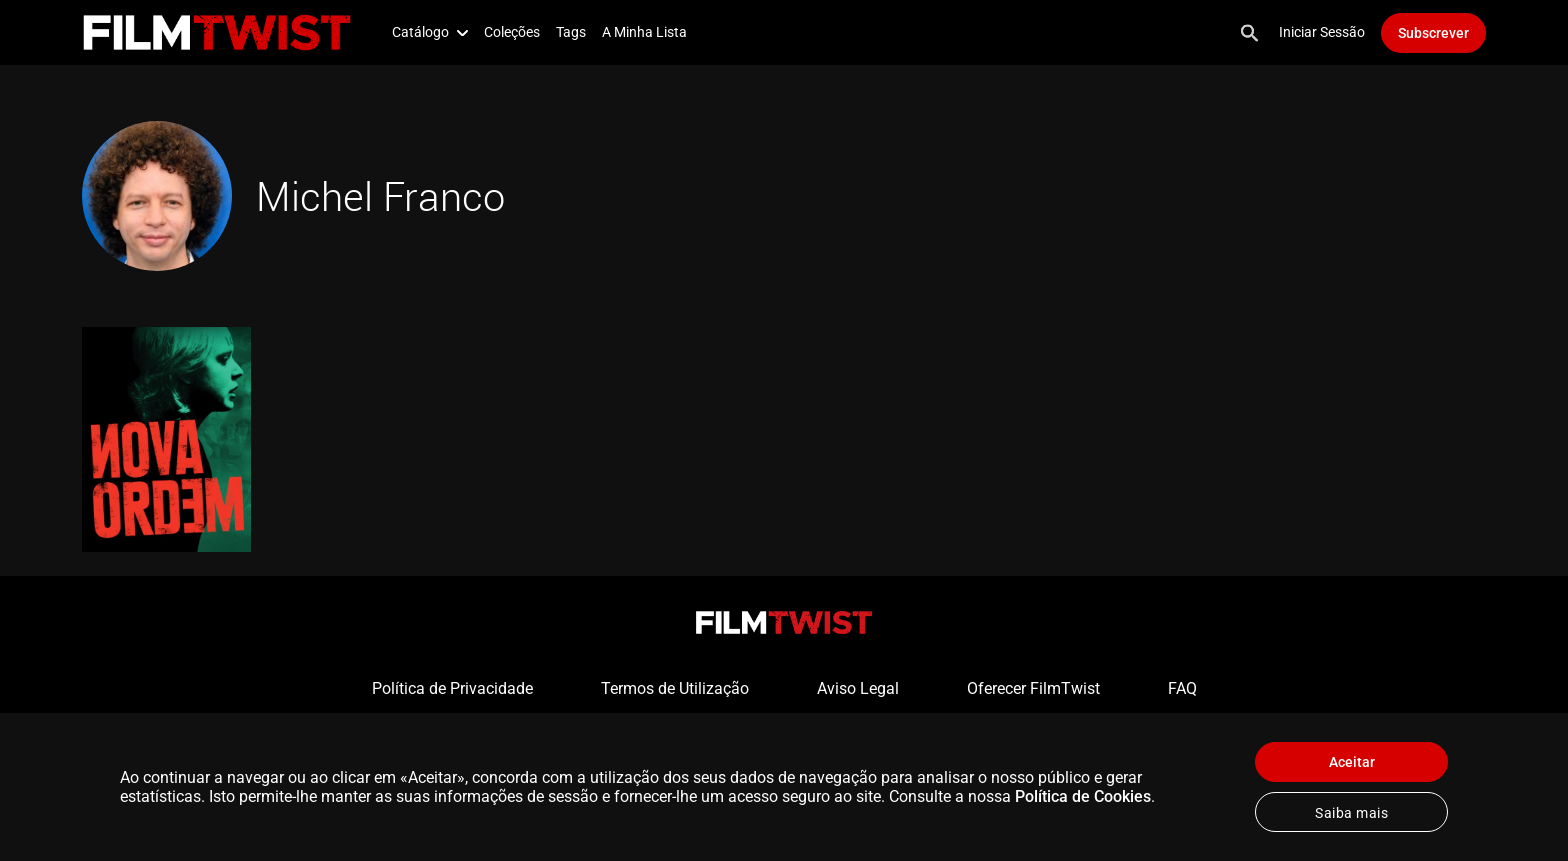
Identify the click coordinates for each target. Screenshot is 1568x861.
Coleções (512, 32)
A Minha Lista (644, 32)
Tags (571, 32)
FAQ (1182, 688)
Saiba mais (1351, 813)
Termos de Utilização (675, 688)
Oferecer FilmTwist (1033, 688)
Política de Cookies (1083, 796)
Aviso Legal (858, 688)
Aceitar (1352, 762)
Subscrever (1433, 33)
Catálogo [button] (430, 32)
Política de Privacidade (452, 688)
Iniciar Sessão (1322, 32)
